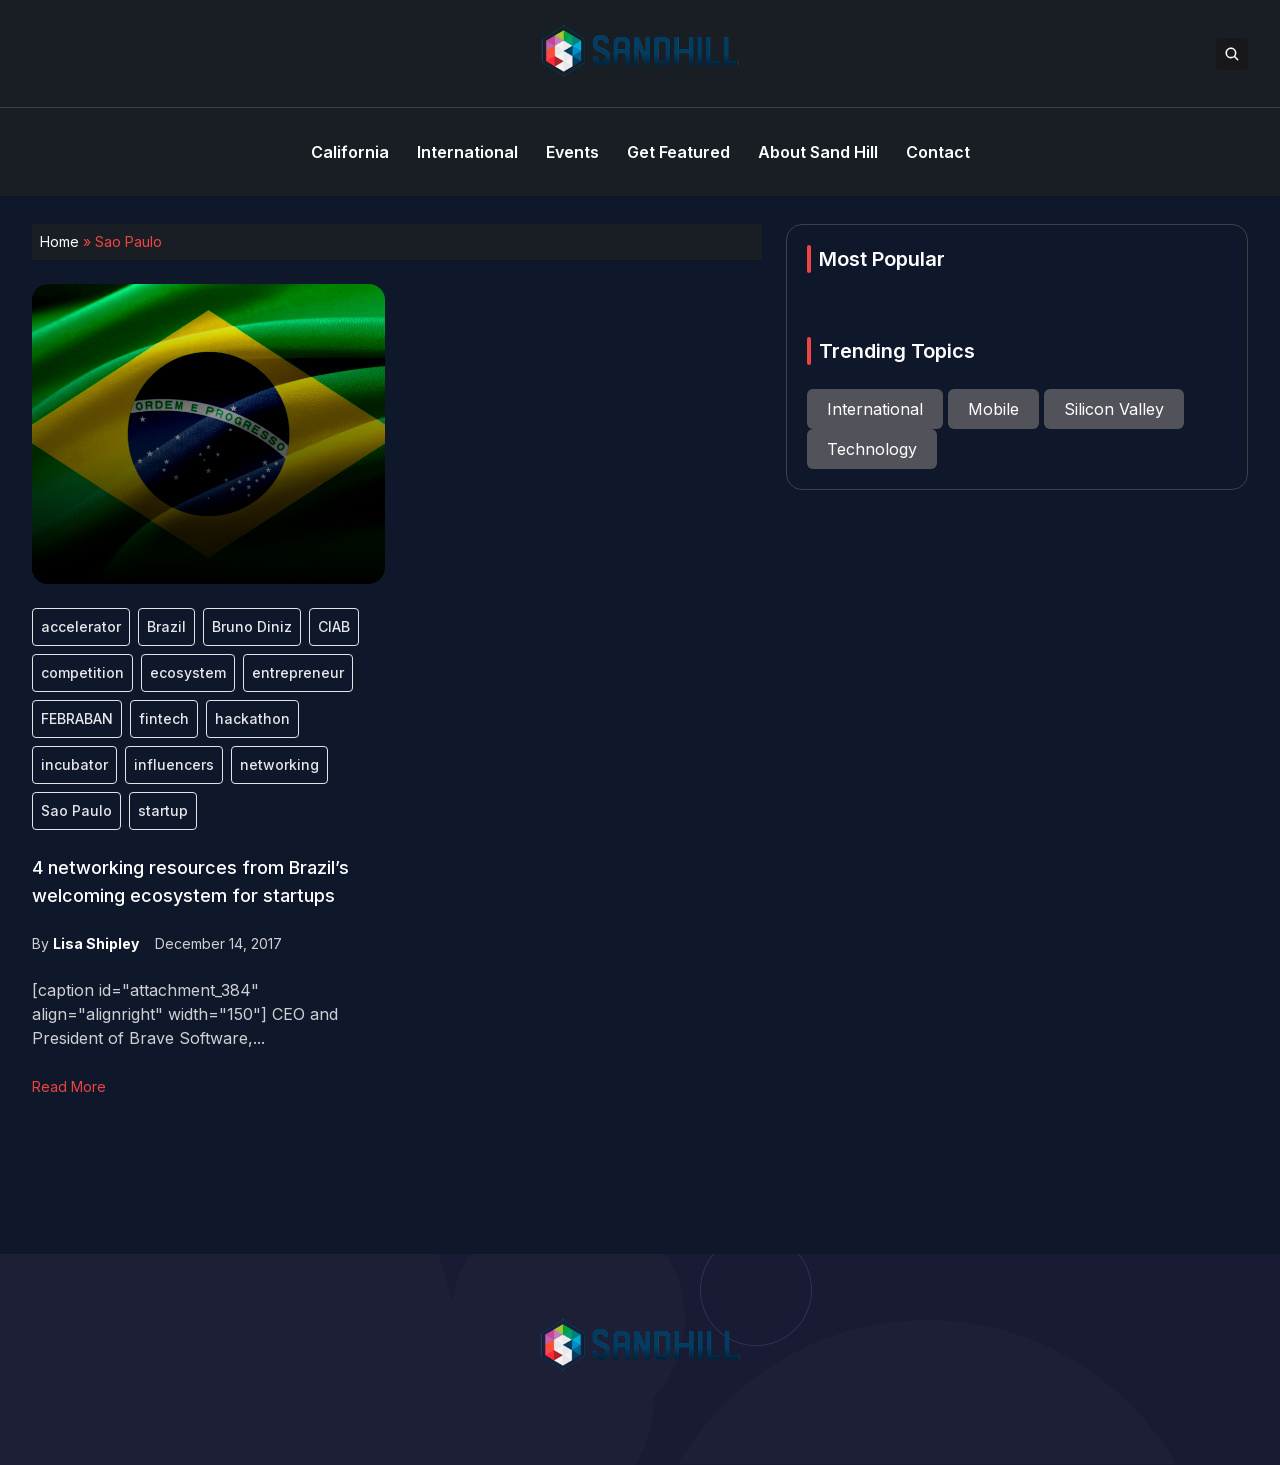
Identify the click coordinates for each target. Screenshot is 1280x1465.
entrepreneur (298, 672)
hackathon (252, 718)
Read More (69, 1086)
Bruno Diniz (252, 626)
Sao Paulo (76, 810)
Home (59, 241)
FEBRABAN (77, 718)
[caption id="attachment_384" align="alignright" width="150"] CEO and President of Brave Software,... (185, 1014)
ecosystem (188, 672)
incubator (74, 764)
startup (163, 810)
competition (82, 672)
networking (279, 764)
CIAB (334, 626)
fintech (164, 718)
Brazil (166, 626)
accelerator (81, 626)
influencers (174, 764)
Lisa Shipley (96, 943)
